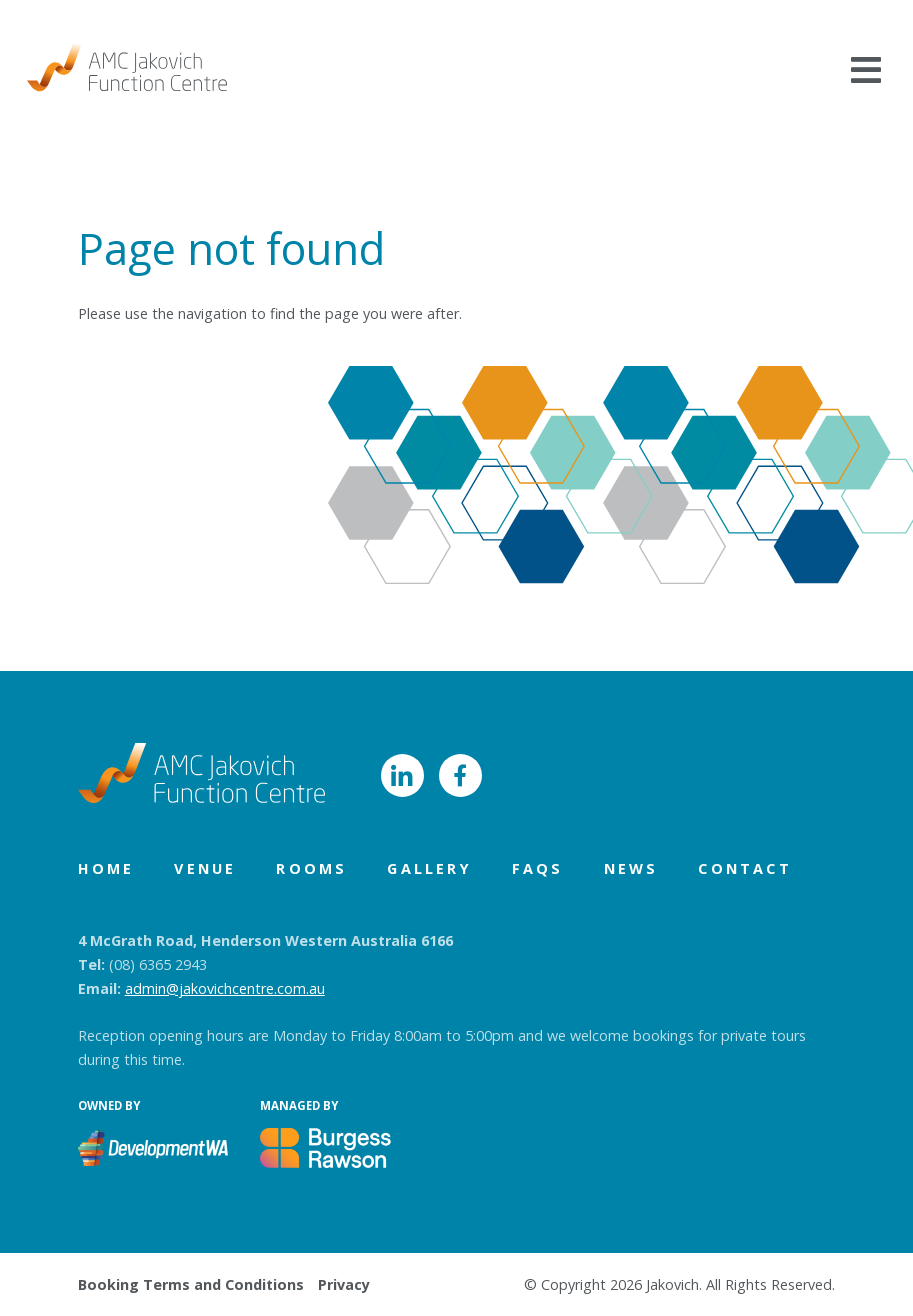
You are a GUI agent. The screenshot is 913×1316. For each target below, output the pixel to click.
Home (106, 868)
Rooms (311, 868)
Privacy (344, 1284)
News (631, 868)
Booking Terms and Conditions (191, 1284)
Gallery (429, 868)
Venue (205, 868)
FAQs (538, 868)
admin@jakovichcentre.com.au (225, 988)
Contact (744, 868)
